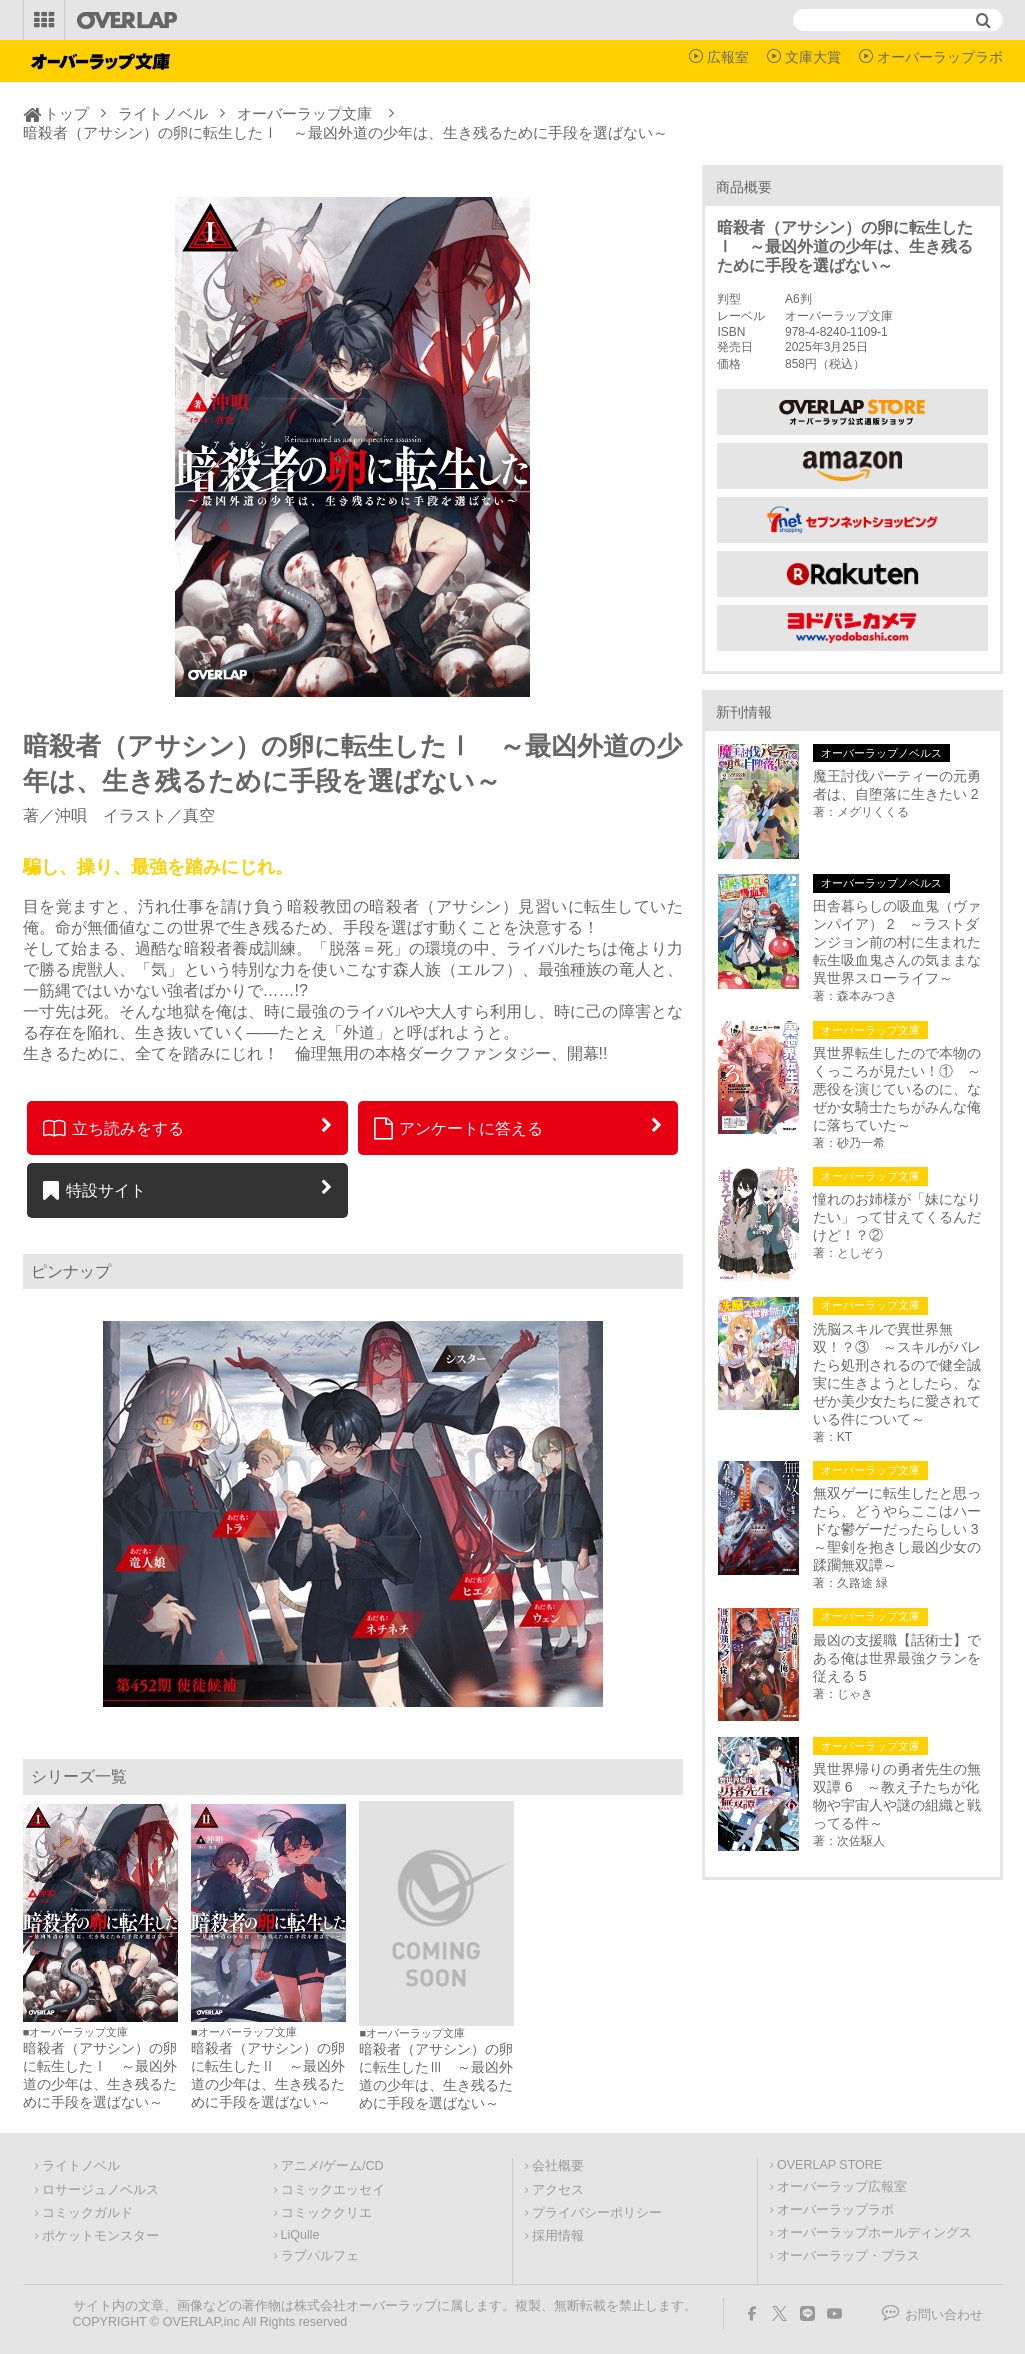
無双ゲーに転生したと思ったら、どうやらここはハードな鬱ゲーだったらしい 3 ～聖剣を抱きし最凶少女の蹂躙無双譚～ (900, 1529)
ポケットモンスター (100, 2236)
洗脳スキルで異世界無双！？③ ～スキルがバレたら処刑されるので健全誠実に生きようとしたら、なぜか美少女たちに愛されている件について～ (897, 1374)
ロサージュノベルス (100, 2190)
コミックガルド (87, 2213)
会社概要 (558, 2166)
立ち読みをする (113, 1128)
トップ (66, 113)
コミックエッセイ (333, 2190)
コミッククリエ (326, 2213)
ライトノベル (163, 113)
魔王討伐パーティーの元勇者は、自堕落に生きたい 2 (897, 785)
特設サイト (94, 1190)
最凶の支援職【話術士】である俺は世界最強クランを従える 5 (897, 1658)
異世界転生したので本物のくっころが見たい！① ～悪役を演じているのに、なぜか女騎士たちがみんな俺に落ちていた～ (897, 1089)
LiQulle (300, 2235)
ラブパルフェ (320, 2256)
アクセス (558, 2190)
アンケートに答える (459, 1128)
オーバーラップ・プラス (848, 2256)
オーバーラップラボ (940, 57)
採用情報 (558, 2236)
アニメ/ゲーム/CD (332, 2166)
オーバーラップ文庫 (304, 113)
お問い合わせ (944, 2315)
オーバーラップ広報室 (842, 2187)
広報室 (728, 57)
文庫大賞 (813, 57)
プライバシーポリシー (597, 2213)
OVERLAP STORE (829, 2165)
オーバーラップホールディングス (874, 2233)
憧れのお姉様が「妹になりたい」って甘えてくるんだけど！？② (897, 1217)
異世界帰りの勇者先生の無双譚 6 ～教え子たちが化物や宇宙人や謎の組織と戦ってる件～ (897, 1796)
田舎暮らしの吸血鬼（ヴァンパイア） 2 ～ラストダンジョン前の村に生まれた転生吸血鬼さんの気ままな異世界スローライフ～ (897, 942)
